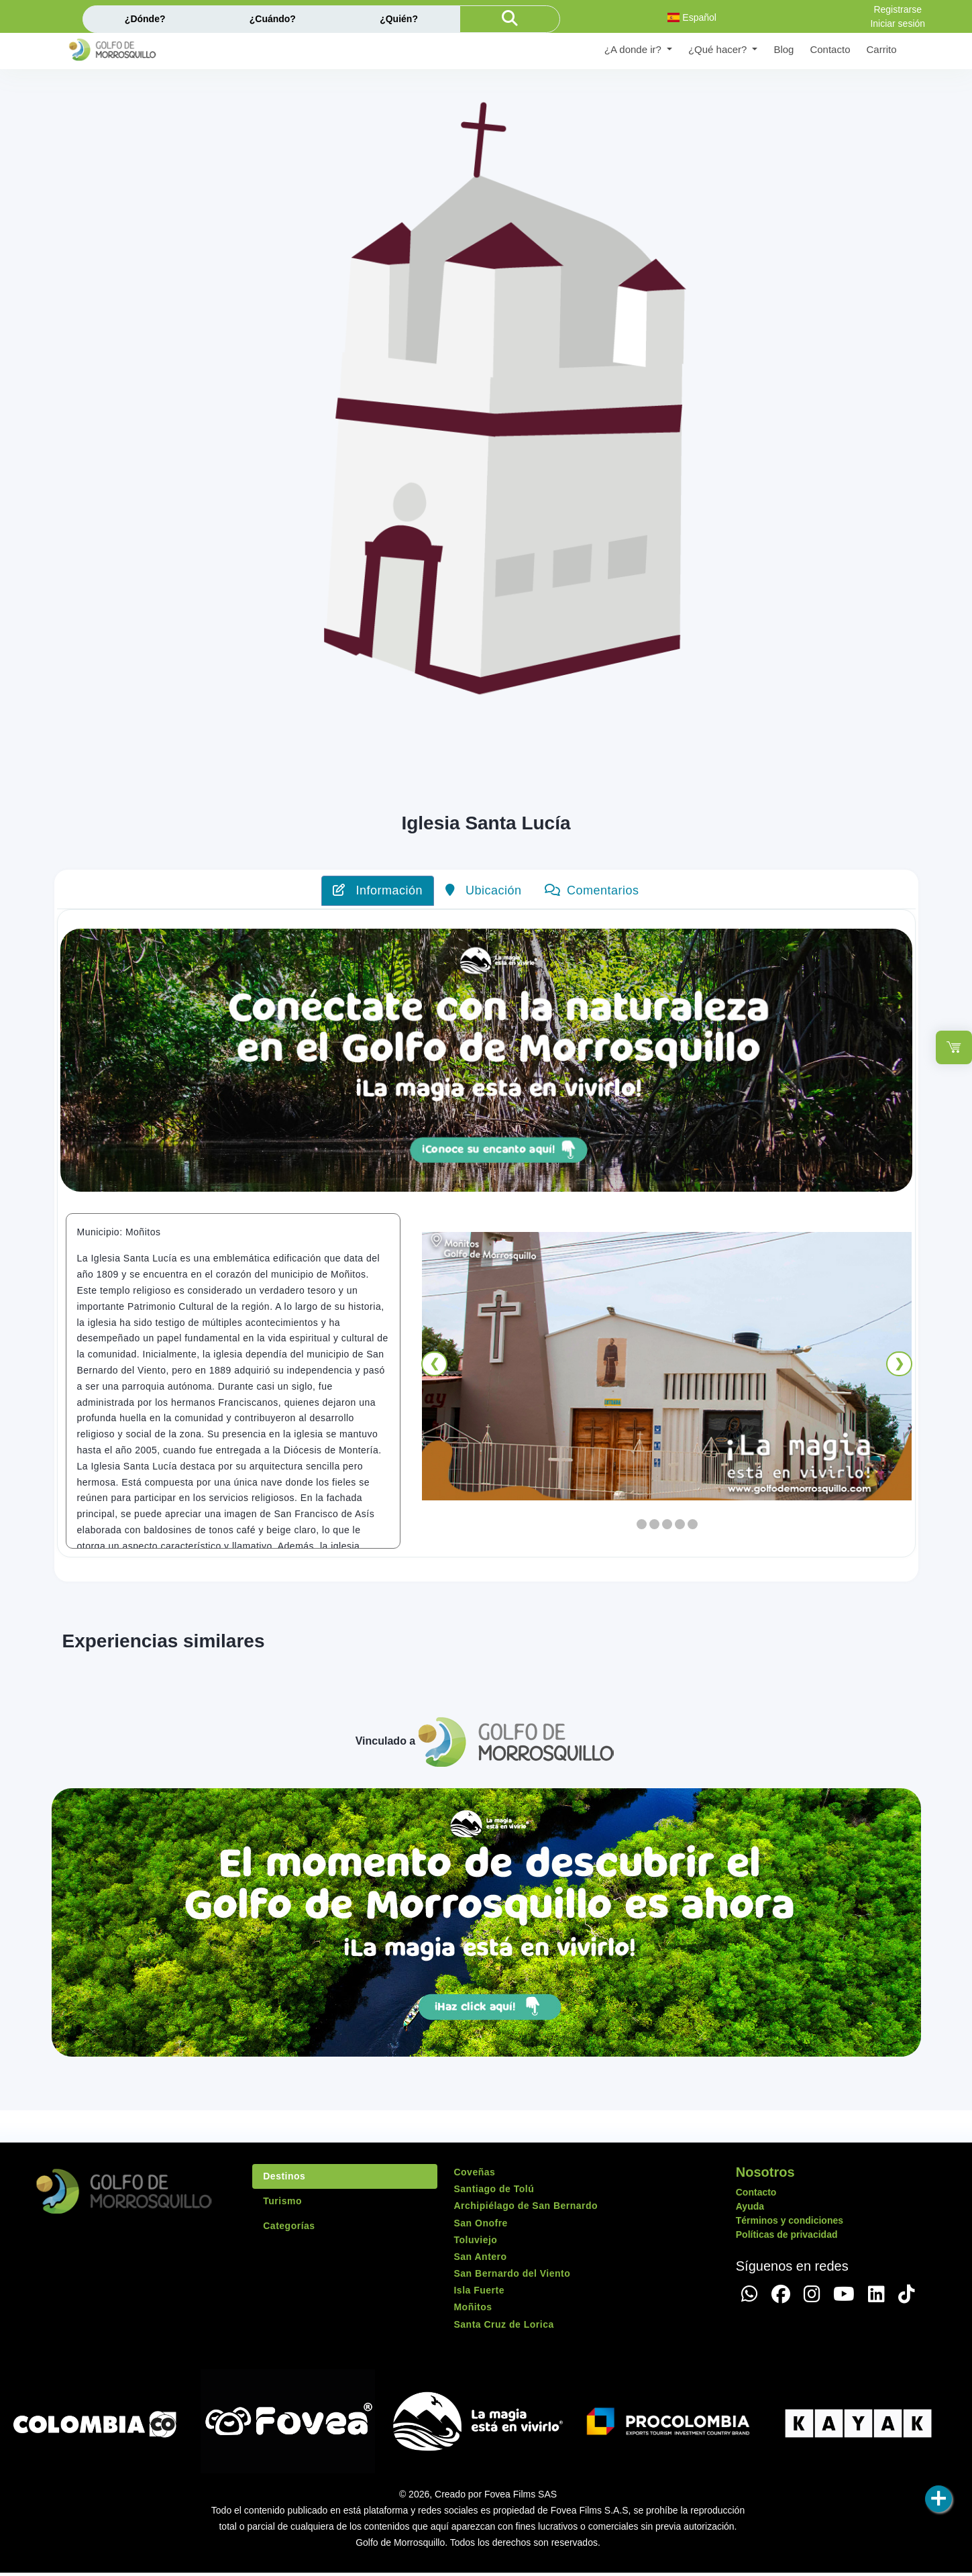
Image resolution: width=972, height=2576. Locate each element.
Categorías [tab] (289, 2229)
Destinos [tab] (284, 2179)
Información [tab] (378, 890)
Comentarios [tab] (592, 890)
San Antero (479, 2260)
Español (691, 17)
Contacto (830, 49)
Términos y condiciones (789, 2223)
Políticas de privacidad (787, 2237)
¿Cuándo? (273, 18)
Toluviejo (475, 2243)
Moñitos (472, 2311)
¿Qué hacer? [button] (719, 49)
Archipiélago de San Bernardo (525, 2209)
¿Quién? (399, 18)
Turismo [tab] (282, 2204)
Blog (783, 49)
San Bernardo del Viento (511, 2276)
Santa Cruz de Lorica (503, 2327)
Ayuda (750, 2209)
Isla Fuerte (478, 2293)
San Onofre (480, 2226)
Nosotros (765, 2175)
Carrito (881, 49)
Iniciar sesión (897, 23)
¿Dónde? (145, 18)
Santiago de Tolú (493, 2192)
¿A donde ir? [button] (634, 49)
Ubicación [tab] (483, 890)
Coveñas (474, 2175)
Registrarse (897, 9)
